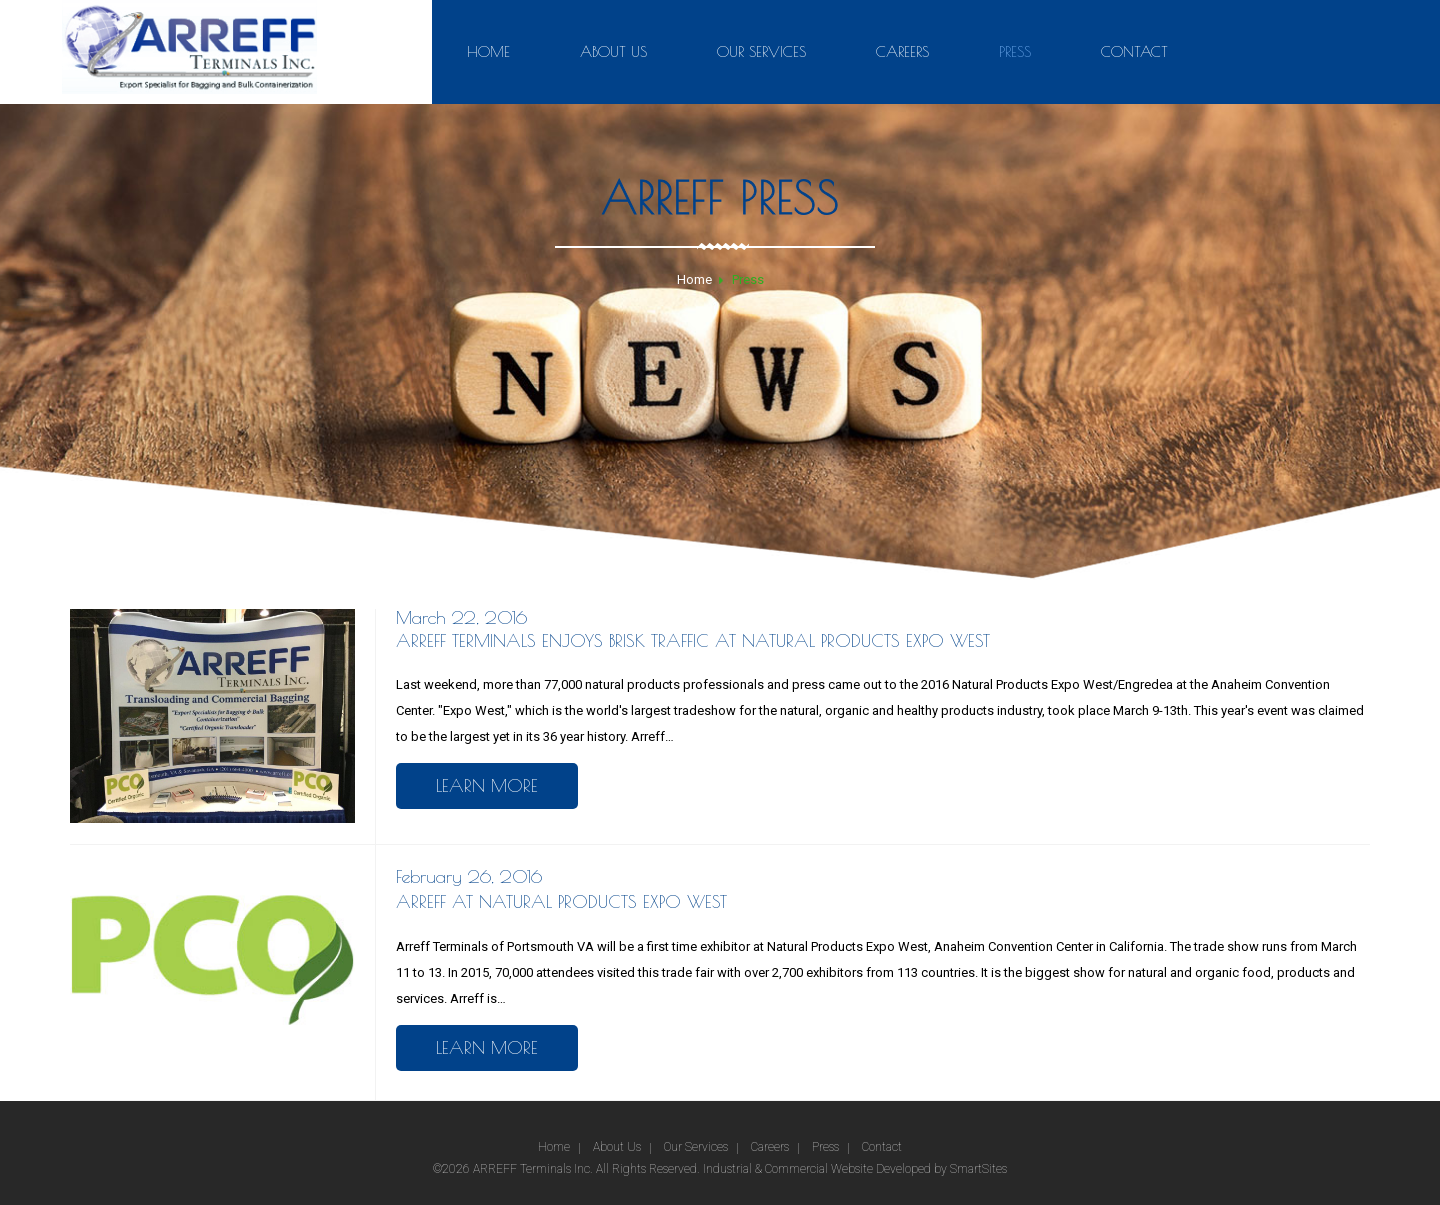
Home (488, 51)
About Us (613, 51)
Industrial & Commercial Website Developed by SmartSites (855, 1169)
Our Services (761, 51)
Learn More (487, 785)
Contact (1134, 51)
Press (1015, 51)
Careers (902, 51)
